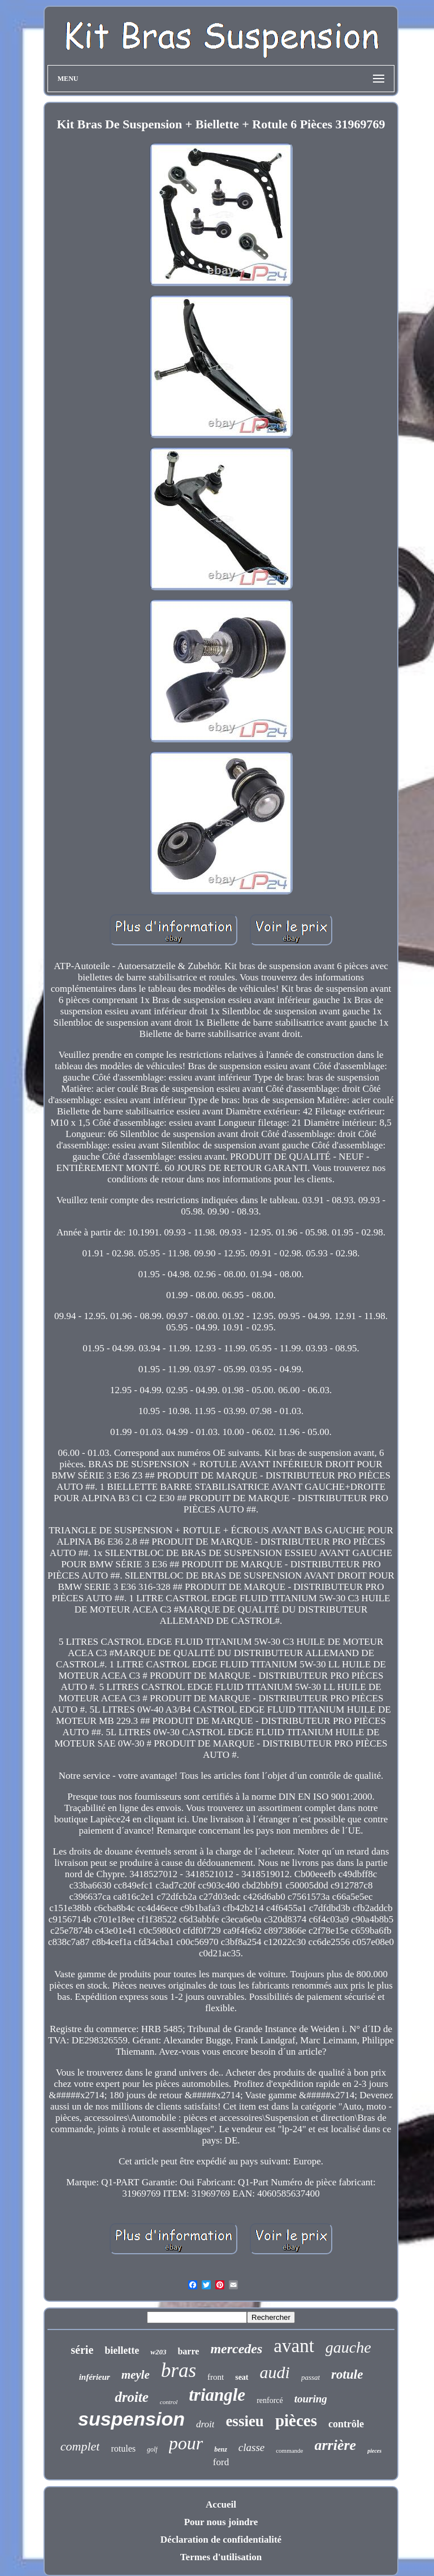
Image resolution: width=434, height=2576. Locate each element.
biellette (122, 2350)
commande (289, 2450)
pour (186, 2443)
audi (275, 2372)
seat (241, 2377)
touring (310, 2399)
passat (310, 2377)
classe (251, 2447)
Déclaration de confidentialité (220, 2539)
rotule (347, 2374)
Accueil (221, 2504)
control (168, 2401)
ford (221, 2462)
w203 (158, 2352)
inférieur (94, 2376)
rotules (123, 2448)
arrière (336, 2445)
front (215, 2376)
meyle (135, 2374)
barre (188, 2351)
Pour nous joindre (221, 2522)
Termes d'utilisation (221, 2557)
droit (205, 2424)
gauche (348, 2347)
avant (294, 2346)
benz (220, 2449)
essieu (244, 2421)
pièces (296, 2420)
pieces (374, 2451)
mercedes (236, 2348)
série (82, 2350)
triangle (217, 2395)
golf (152, 2449)
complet (80, 2446)
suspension (131, 2419)
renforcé (270, 2400)
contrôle (346, 2424)
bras (178, 2370)
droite (132, 2397)
